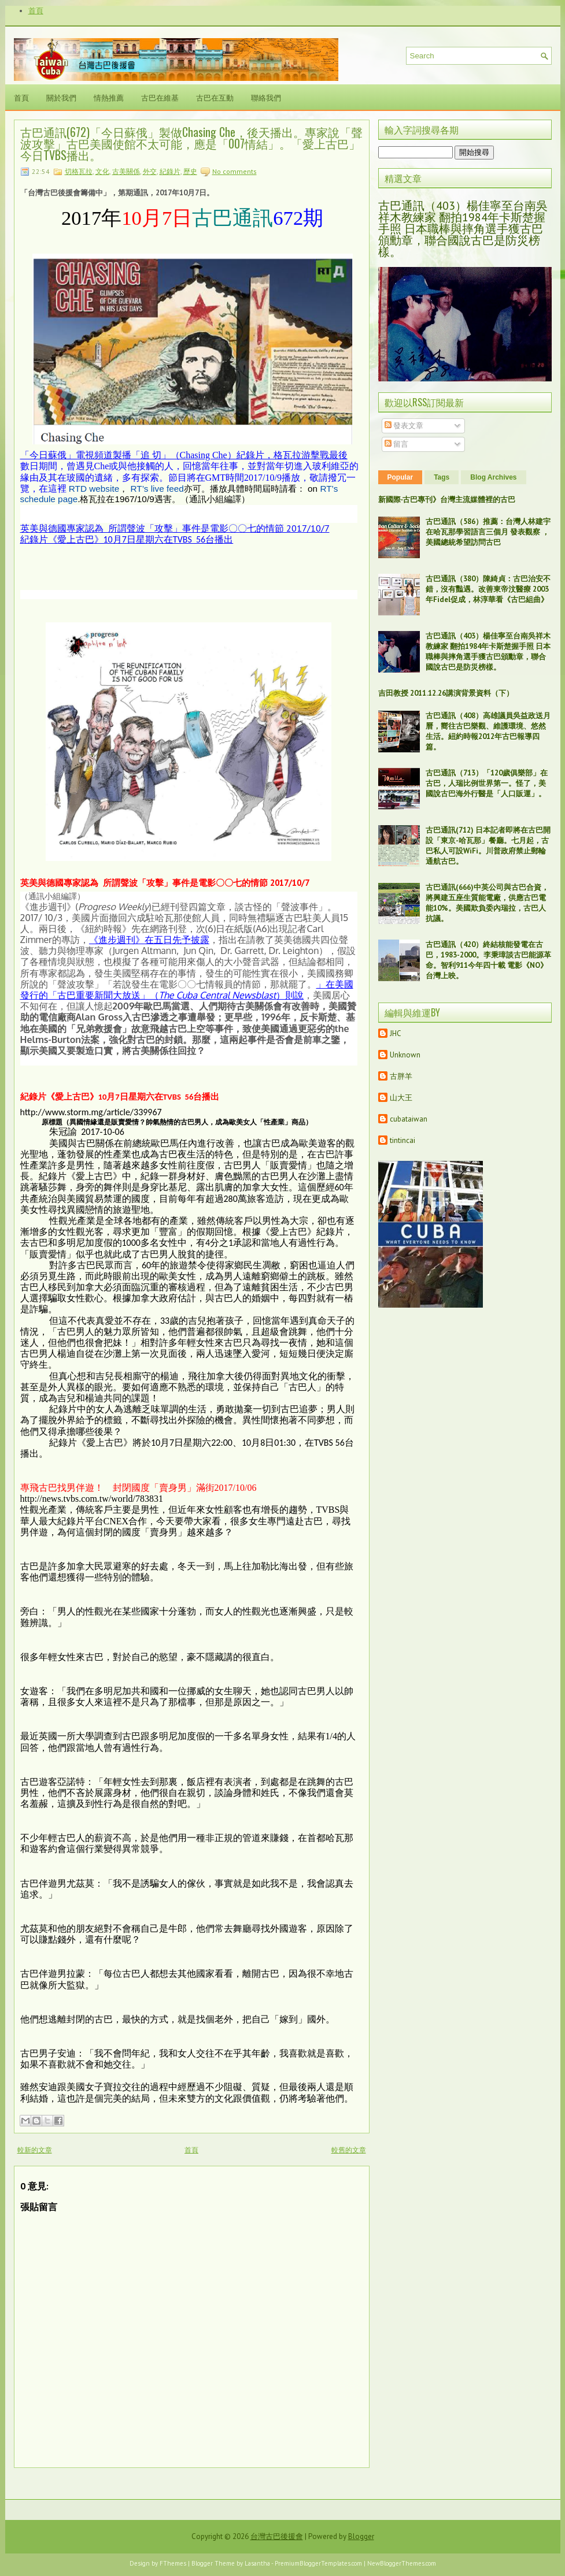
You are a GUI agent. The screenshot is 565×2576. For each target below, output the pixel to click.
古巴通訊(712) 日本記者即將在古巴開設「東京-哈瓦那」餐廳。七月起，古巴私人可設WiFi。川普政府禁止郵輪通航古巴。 (488, 845)
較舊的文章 (348, 2150)
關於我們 (61, 97)
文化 (102, 171)
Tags (441, 477)
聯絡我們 (266, 97)
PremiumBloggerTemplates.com (318, 2563)
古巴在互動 (215, 97)
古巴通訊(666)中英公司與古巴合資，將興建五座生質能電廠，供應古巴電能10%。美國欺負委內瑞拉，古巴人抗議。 (487, 902)
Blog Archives (493, 477)
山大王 (401, 1098)
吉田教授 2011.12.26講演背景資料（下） (446, 693)
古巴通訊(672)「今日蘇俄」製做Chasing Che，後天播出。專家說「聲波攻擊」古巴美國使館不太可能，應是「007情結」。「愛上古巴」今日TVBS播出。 (191, 143)
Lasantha (257, 2563)
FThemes (173, 2563)
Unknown (405, 1055)
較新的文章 (34, 2150)
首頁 (35, 11)
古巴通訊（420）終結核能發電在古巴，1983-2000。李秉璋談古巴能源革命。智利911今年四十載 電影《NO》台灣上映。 (488, 960)
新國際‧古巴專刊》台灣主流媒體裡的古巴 (446, 499)
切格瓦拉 (79, 171)
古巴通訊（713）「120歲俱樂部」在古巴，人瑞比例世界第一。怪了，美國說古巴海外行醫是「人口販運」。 (487, 783)
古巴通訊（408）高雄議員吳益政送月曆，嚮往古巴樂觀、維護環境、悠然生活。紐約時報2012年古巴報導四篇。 (488, 731)
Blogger (361, 2536)
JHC (395, 1033)
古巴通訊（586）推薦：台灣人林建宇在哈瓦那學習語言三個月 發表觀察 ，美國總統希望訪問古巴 (488, 532)
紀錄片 (170, 171)
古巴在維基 (160, 97)
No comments (234, 171)
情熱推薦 (109, 97)
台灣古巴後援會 (276, 2536)
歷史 (190, 171)
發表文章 (404, 425)
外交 (150, 171)
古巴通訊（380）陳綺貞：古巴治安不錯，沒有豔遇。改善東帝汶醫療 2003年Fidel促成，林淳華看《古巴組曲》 (488, 589)
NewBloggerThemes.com (401, 2563)
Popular (400, 477)
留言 (396, 444)
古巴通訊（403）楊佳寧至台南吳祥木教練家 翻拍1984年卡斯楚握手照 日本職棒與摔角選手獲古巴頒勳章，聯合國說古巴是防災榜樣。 (463, 228)
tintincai (402, 1140)
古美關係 (126, 171)
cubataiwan (408, 1119)
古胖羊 (401, 1076)
